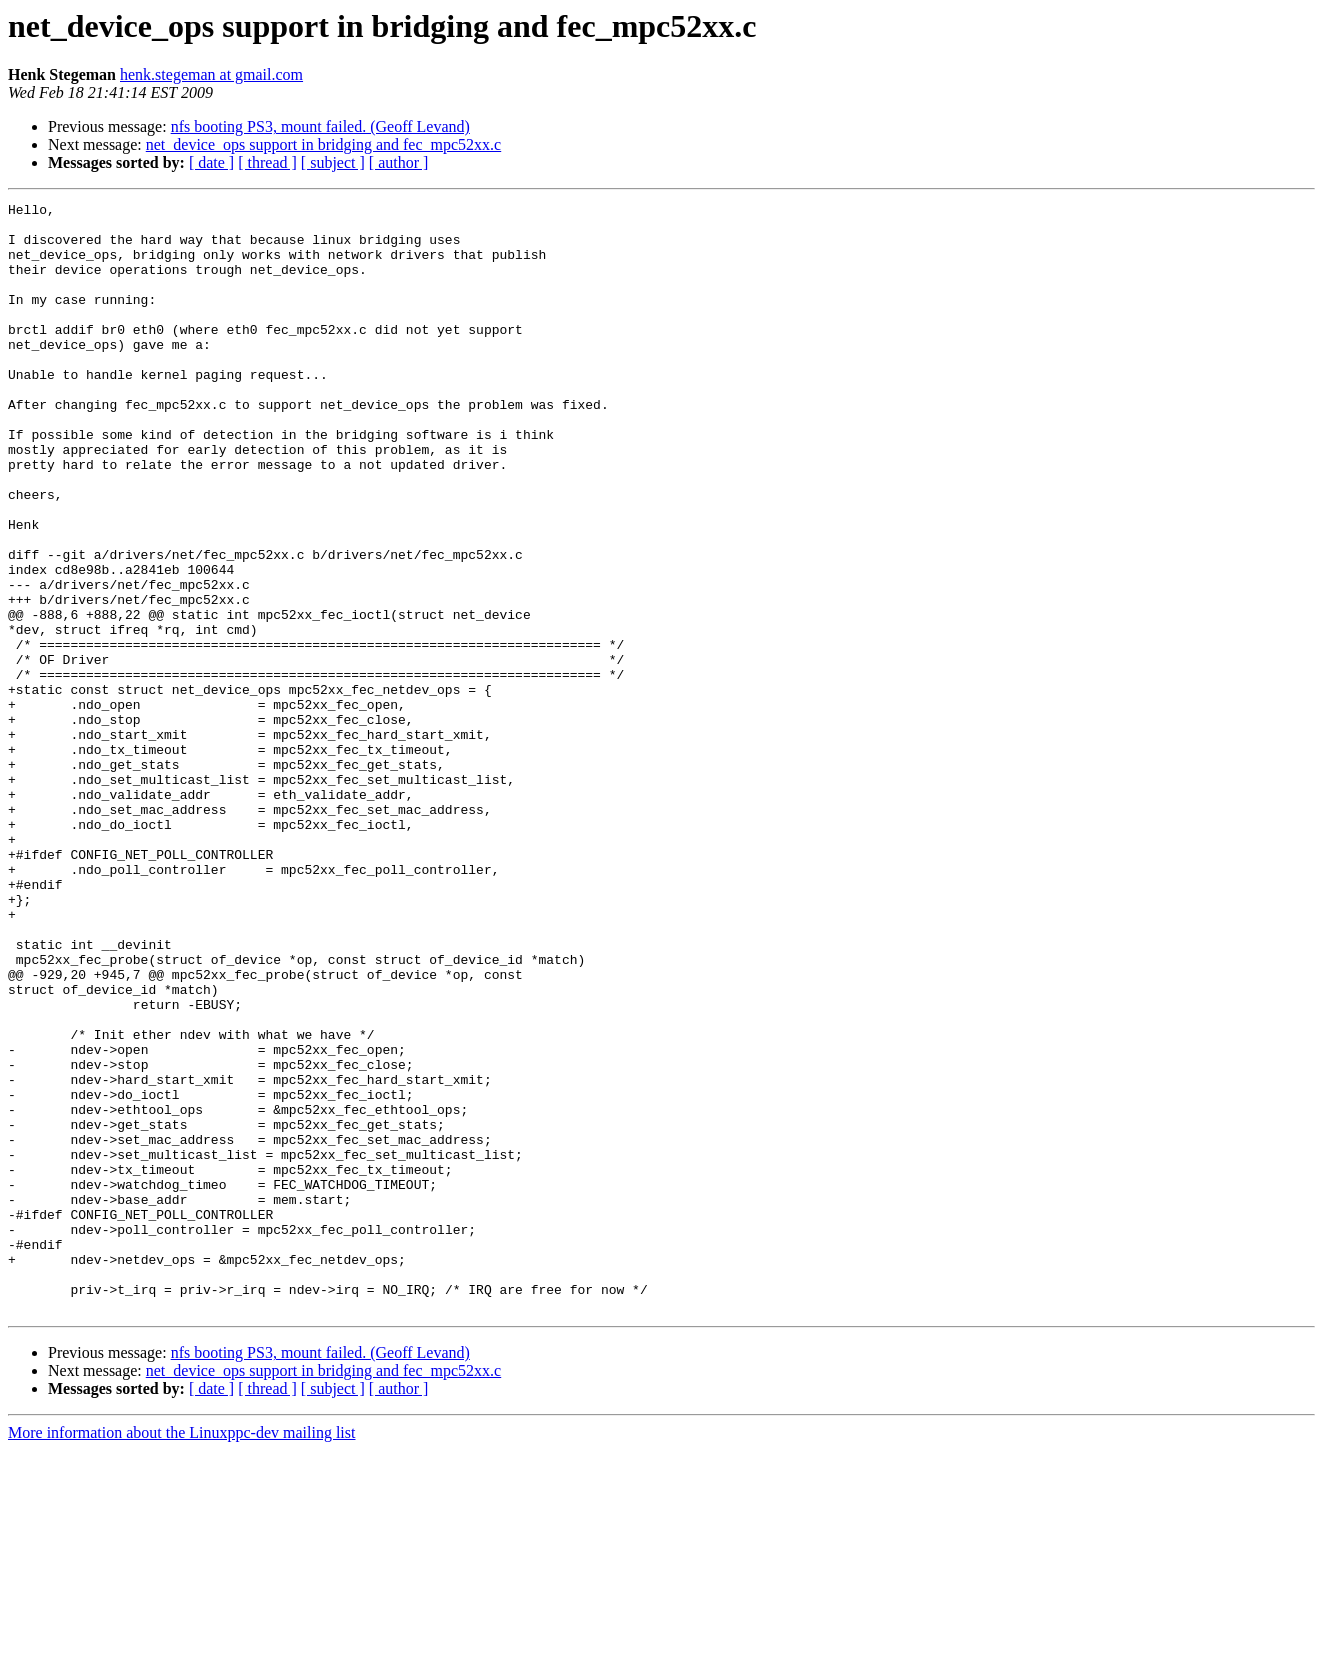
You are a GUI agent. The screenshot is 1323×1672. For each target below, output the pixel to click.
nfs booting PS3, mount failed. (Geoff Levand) (320, 126)
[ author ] (399, 162)
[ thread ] (267, 162)
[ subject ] (333, 162)
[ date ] (211, 162)
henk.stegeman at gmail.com (211, 74)
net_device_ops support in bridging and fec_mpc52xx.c (323, 144)
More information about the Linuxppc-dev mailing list (181, 1654)
